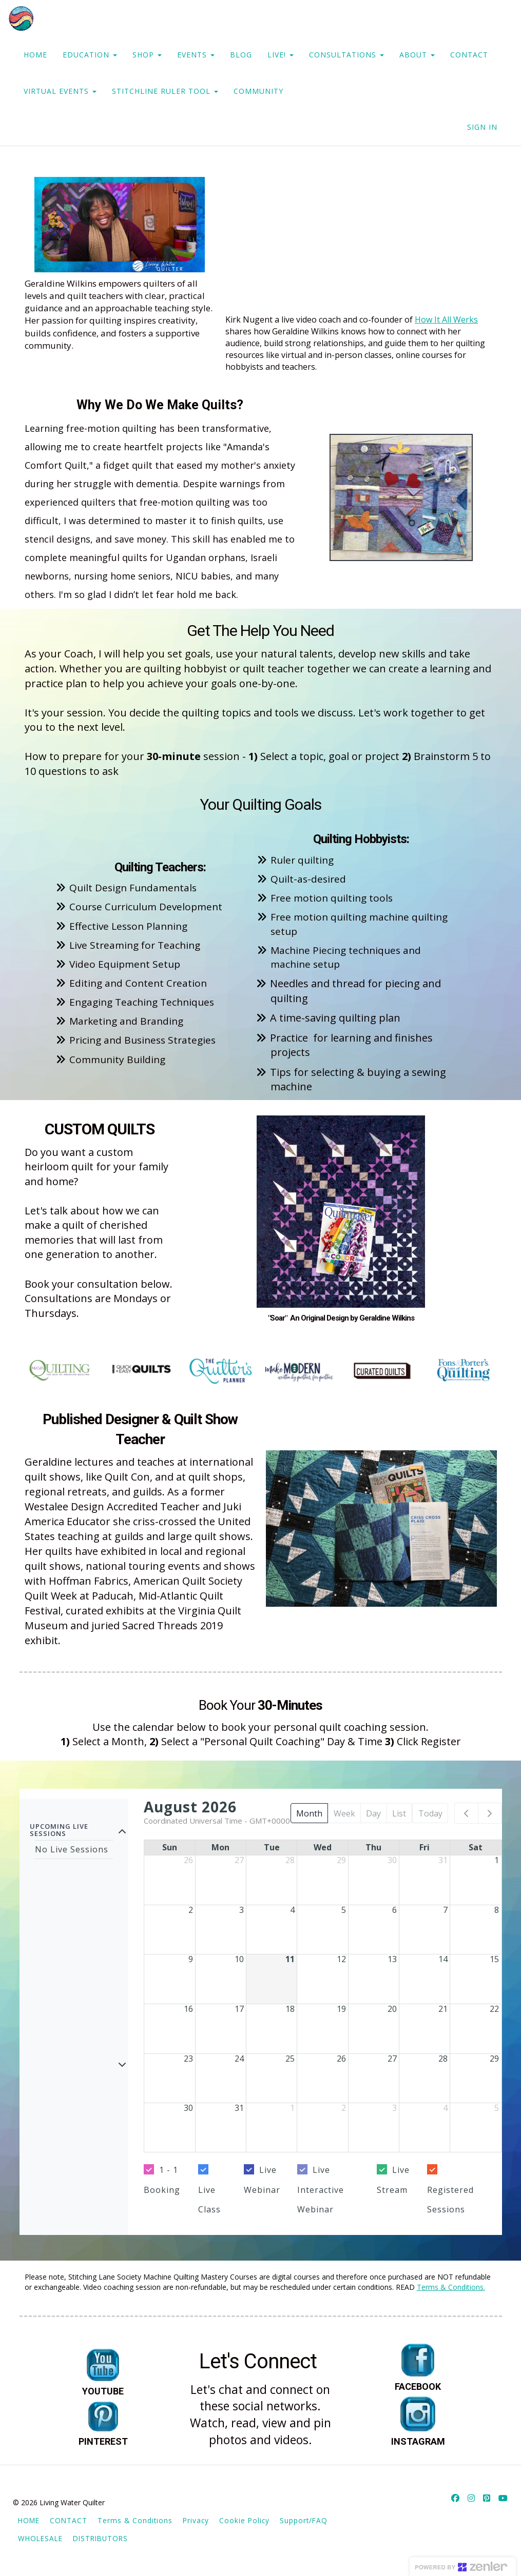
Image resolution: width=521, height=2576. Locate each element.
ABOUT (417, 54)
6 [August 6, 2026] (394, 1909)
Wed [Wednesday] (323, 1847)
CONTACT (469, 54)
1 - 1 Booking (162, 2179)
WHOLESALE (40, 2538)
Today (430, 1813)
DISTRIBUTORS (100, 2538)
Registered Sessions (450, 2199)
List (399, 1813)
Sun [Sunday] (169, 1847)
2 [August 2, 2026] (190, 1909)
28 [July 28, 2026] (290, 1860)
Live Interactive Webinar (320, 2189)
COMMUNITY (258, 91)
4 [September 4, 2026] (445, 2107)
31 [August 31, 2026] (239, 2107)
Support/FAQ (303, 2520)
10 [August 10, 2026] (239, 1959)
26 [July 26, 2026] (188, 1860)
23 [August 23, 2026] (188, 2058)
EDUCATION (90, 54)
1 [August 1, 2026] (496, 1860)
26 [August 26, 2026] (341, 2058)
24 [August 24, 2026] (239, 2058)
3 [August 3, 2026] (241, 1909)
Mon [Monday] (220, 1847)
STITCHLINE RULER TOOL (165, 91)
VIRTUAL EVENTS (60, 91)
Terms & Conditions (135, 2520)
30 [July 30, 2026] (392, 1860)
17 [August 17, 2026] (239, 2008)
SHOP (147, 54)
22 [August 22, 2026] (494, 2008)
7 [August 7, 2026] (445, 1909)
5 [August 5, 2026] (343, 1909)
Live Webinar (262, 2179)
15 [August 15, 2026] (494, 1959)
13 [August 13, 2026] (392, 1959)
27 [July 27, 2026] (239, 1860)
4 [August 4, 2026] (292, 1909)
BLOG (241, 54)
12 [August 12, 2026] (341, 1959)
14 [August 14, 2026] (443, 1959)
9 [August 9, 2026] (190, 1959)
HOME (35, 54)
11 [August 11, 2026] (290, 1959)
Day (373, 1813)
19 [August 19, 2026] (341, 2008)
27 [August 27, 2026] (392, 2058)
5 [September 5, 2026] (496, 2107)
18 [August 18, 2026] (290, 2008)
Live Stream (393, 2179)
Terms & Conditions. (451, 2287)
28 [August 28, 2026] (443, 2058)
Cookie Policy (244, 2520)
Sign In (482, 127)
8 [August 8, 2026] (496, 1909)
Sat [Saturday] (476, 1847)
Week (344, 1813)
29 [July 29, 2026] (341, 1860)
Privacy (196, 2520)
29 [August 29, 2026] (494, 2058)
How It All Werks (446, 319)
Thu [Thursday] (373, 1847)
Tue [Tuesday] (272, 1847)
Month (309, 1813)
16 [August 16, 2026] (188, 2008)
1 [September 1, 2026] (292, 2107)
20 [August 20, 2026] (392, 2008)
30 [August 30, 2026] (188, 2107)
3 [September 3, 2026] (394, 2107)
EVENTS (196, 54)
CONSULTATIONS (346, 54)
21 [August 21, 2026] (443, 2008)
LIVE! (280, 54)
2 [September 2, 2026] (343, 2107)
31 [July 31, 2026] (443, 1860)
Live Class (209, 2199)
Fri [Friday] (424, 1847)
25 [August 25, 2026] (290, 2058)
